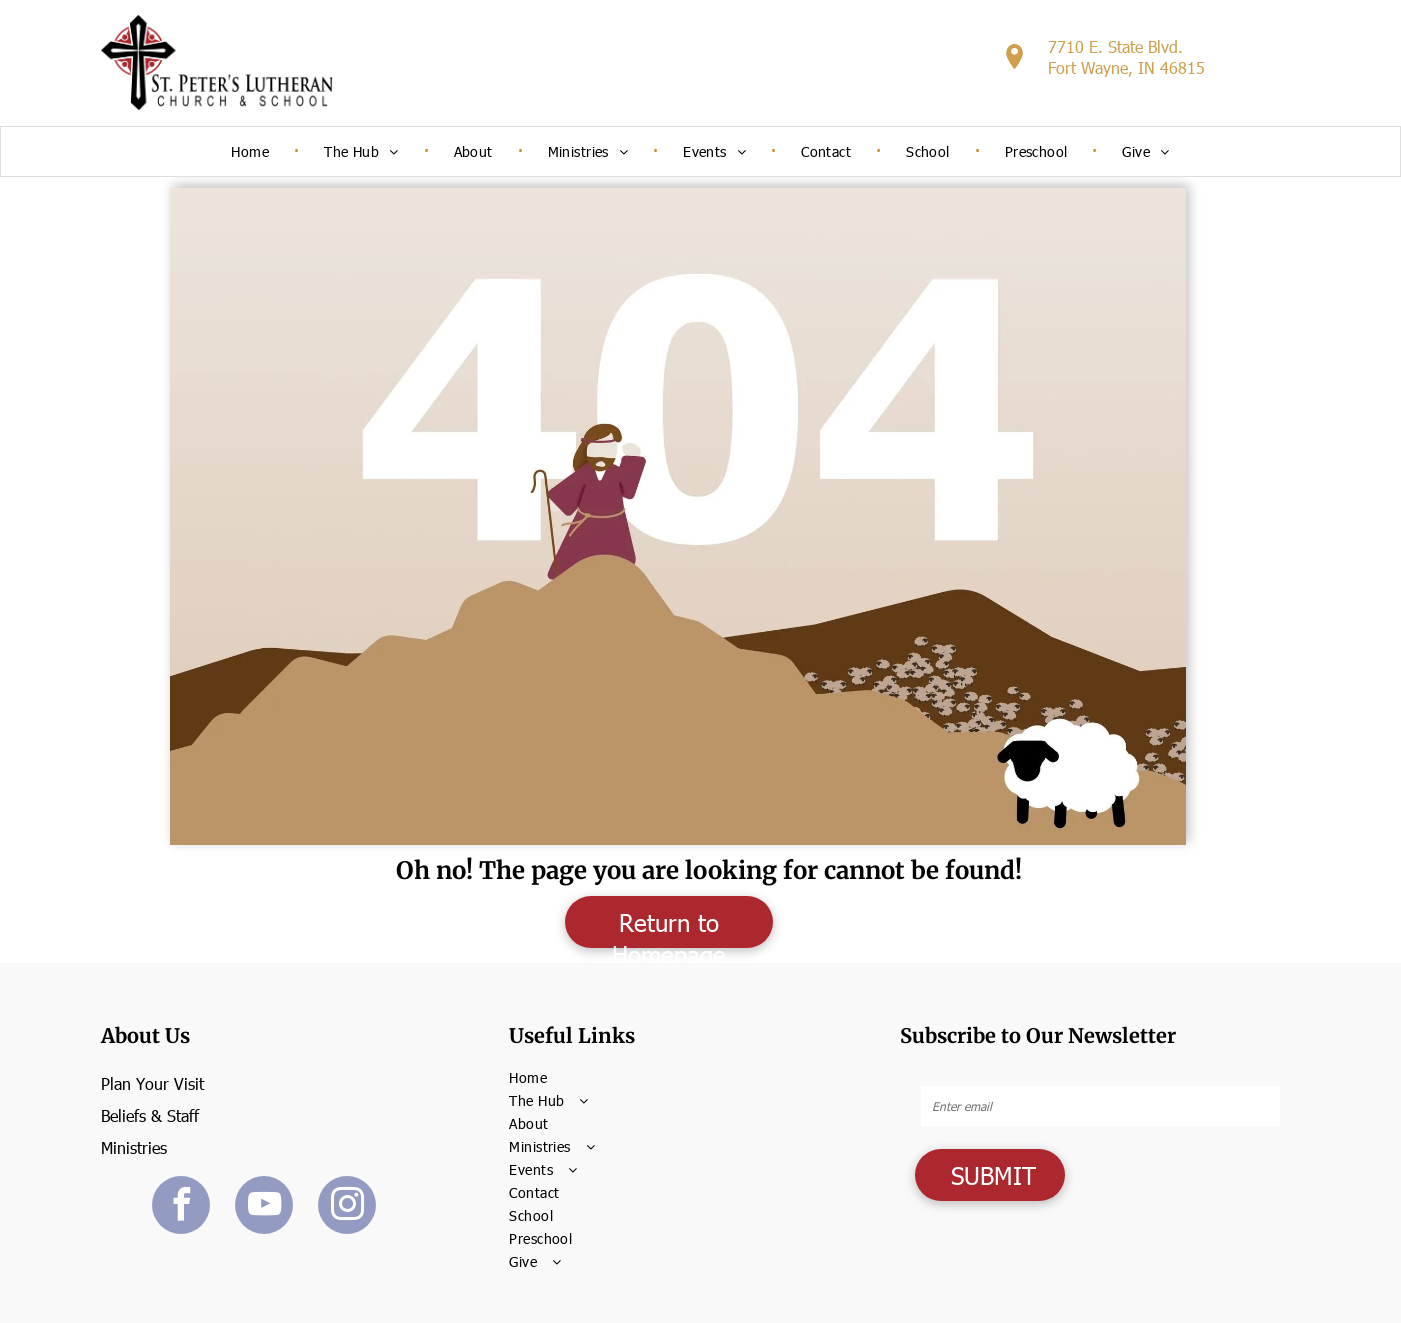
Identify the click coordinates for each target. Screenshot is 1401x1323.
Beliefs (123, 1115)
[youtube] (264, 1207)
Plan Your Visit (152, 1083)
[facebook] (181, 1207)
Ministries (134, 1147)
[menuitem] (252, 151)
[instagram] (347, 1207)
